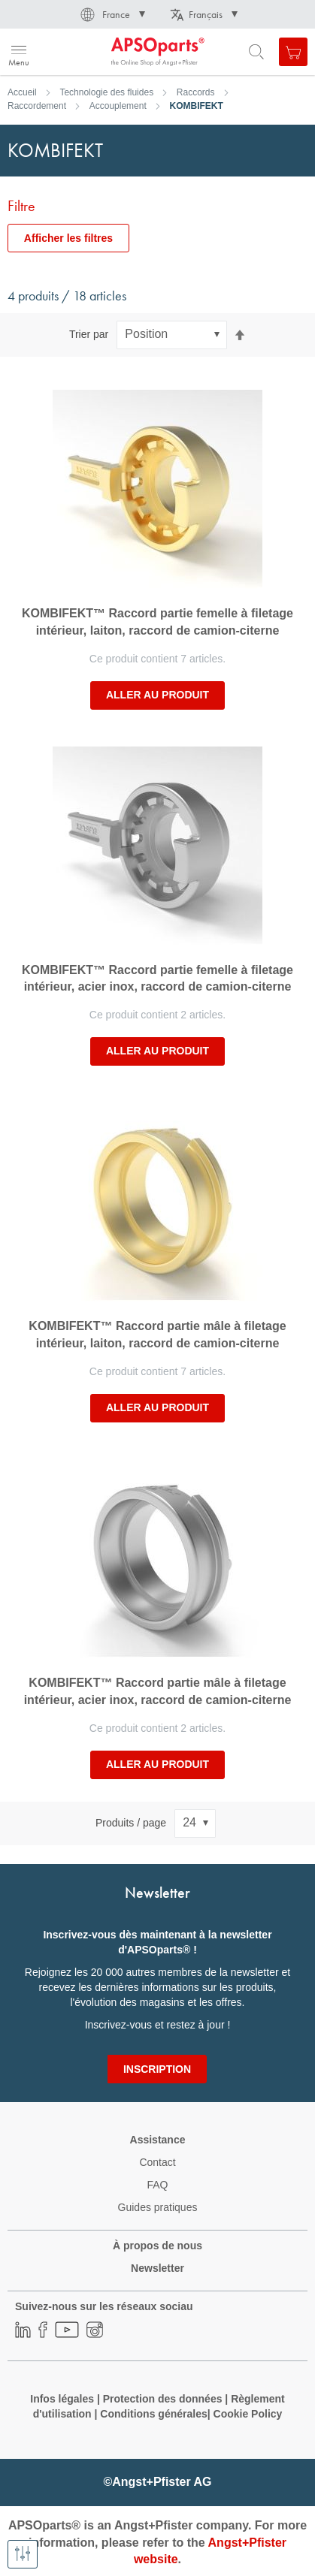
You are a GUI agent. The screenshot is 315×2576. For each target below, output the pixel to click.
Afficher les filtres (68, 238)
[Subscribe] (157, 2069)
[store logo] (85, 52)
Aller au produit (157, 695)
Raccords (196, 92)
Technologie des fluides (106, 92)
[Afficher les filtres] (23, 2554)
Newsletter (157, 2268)
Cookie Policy (248, 2414)
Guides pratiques (158, 2207)
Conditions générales (153, 2414)
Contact (157, 2162)
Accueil (22, 92)
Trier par (88, 334)
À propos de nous (157, 2246)
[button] (111, 14)
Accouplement (118, 106)
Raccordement (37, 106)
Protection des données (163, 2399)
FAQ (157, 2185)
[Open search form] (256, 51)
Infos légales (62, 2399)
